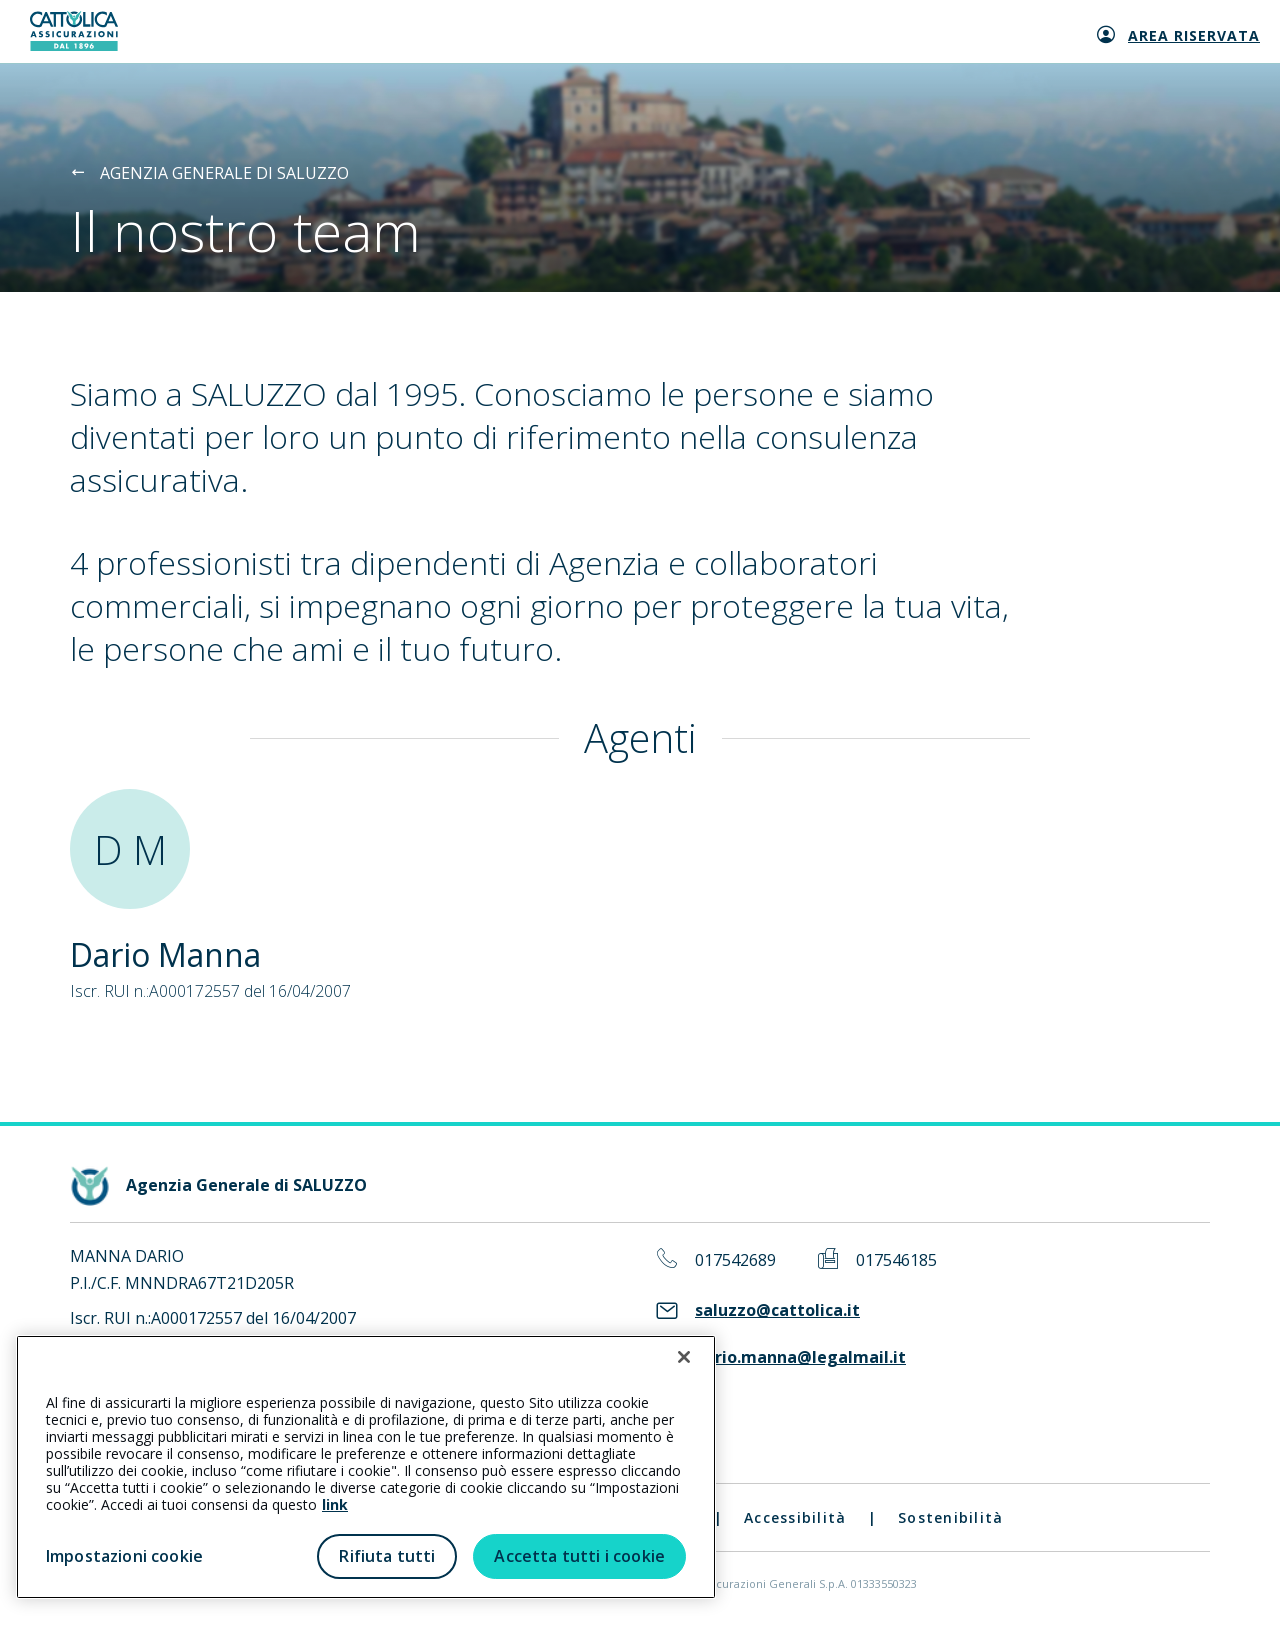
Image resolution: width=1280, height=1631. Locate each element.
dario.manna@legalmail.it (800, 1357)
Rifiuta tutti (387, 1556)
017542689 (735, 1260)
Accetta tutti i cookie (579, 1556)
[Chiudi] (684, 1357)
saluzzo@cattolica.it (777, 1310)
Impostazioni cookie (124, 1556)
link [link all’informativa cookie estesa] (335, 1504)
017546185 (896, 1260)
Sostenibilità (950, 1517)
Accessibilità (795, 1517)
